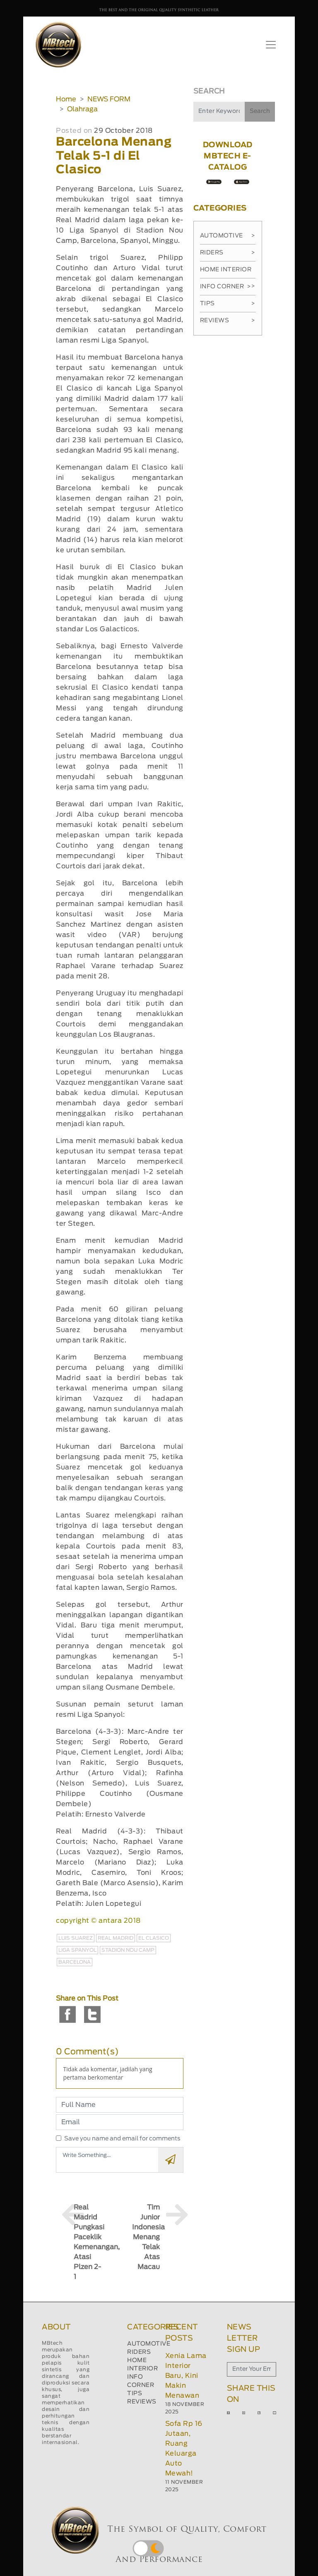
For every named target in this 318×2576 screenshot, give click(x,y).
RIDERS (139, 2352)
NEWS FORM (108, 99)
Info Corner (225, 286)
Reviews (227, 320)
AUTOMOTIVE (148, 2344)
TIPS (134, 2393)
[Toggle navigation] (270, 44)
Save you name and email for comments (122, 2139)
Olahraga (82, 109)
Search (260, 111)
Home (66, 99)
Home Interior (227, 272)
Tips (227, 303)
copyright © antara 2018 (98, 1920)
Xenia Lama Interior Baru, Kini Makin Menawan (186, 2376)
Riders (227, 252)
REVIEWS (142, 2402)
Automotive (227, 236)
